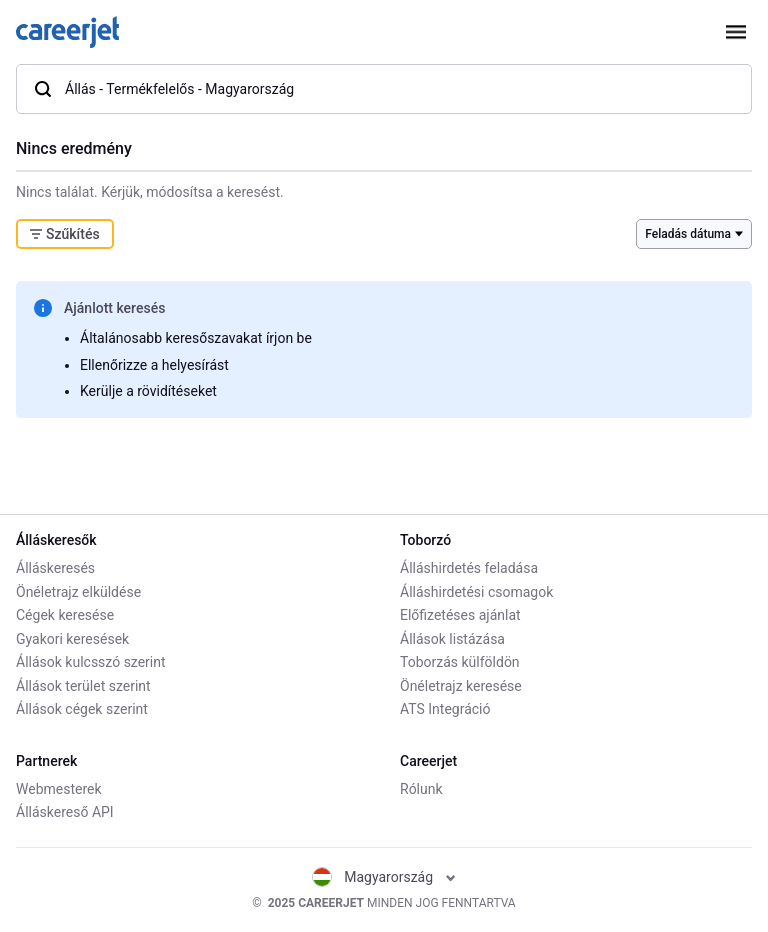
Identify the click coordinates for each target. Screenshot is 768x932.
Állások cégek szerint (82, 709)
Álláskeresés (55, 568)
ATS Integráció (445, 709)
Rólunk (421, 789)
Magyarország (383, 877)
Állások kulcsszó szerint (91, 662)
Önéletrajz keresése (461, 686)
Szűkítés (65, 234)
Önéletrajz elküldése (78, 592)
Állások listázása (452, 639)
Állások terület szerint (83, 686)
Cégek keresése (65, 615)
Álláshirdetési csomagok (476, 592)
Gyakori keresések (72, 639)
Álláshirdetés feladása (469, 568)
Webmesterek (59, 789)
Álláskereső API (65, 812)
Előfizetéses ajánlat (460, 615)
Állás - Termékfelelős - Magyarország (163, 89)
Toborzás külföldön (460, 662)
